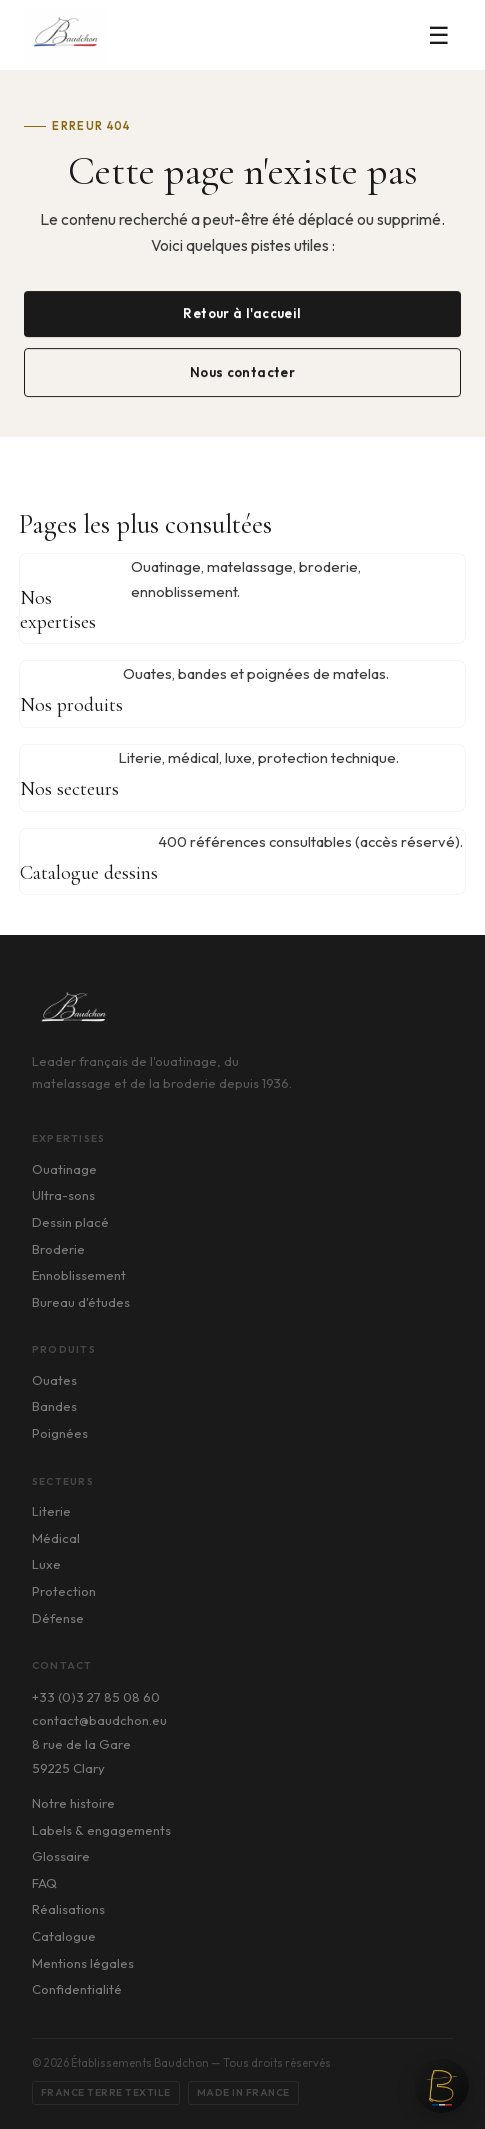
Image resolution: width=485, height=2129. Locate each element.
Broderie (58, 1249)
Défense (58, 1618)
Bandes (54, 1406)
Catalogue (64, 1936)
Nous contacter (243, 373)
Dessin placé (70, 1222)
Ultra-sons (63, 1195)
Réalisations (68, 1909)
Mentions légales (83, 1963)
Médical (56, 1538)
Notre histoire (73, 1803)
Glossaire (61, 1856)
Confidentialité (77, 1989)
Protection (64, 1591)
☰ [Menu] (439, 35)
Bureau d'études (81, 1302)
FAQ (44, 1883)
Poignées (60, 1433)
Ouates (54, 1380)
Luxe (46, 1564)
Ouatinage (64, 1169)
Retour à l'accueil (242, 314)
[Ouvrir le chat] (442, 2086)
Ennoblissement (79, 1275)
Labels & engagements (101, 1830)
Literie (51, 1511)
